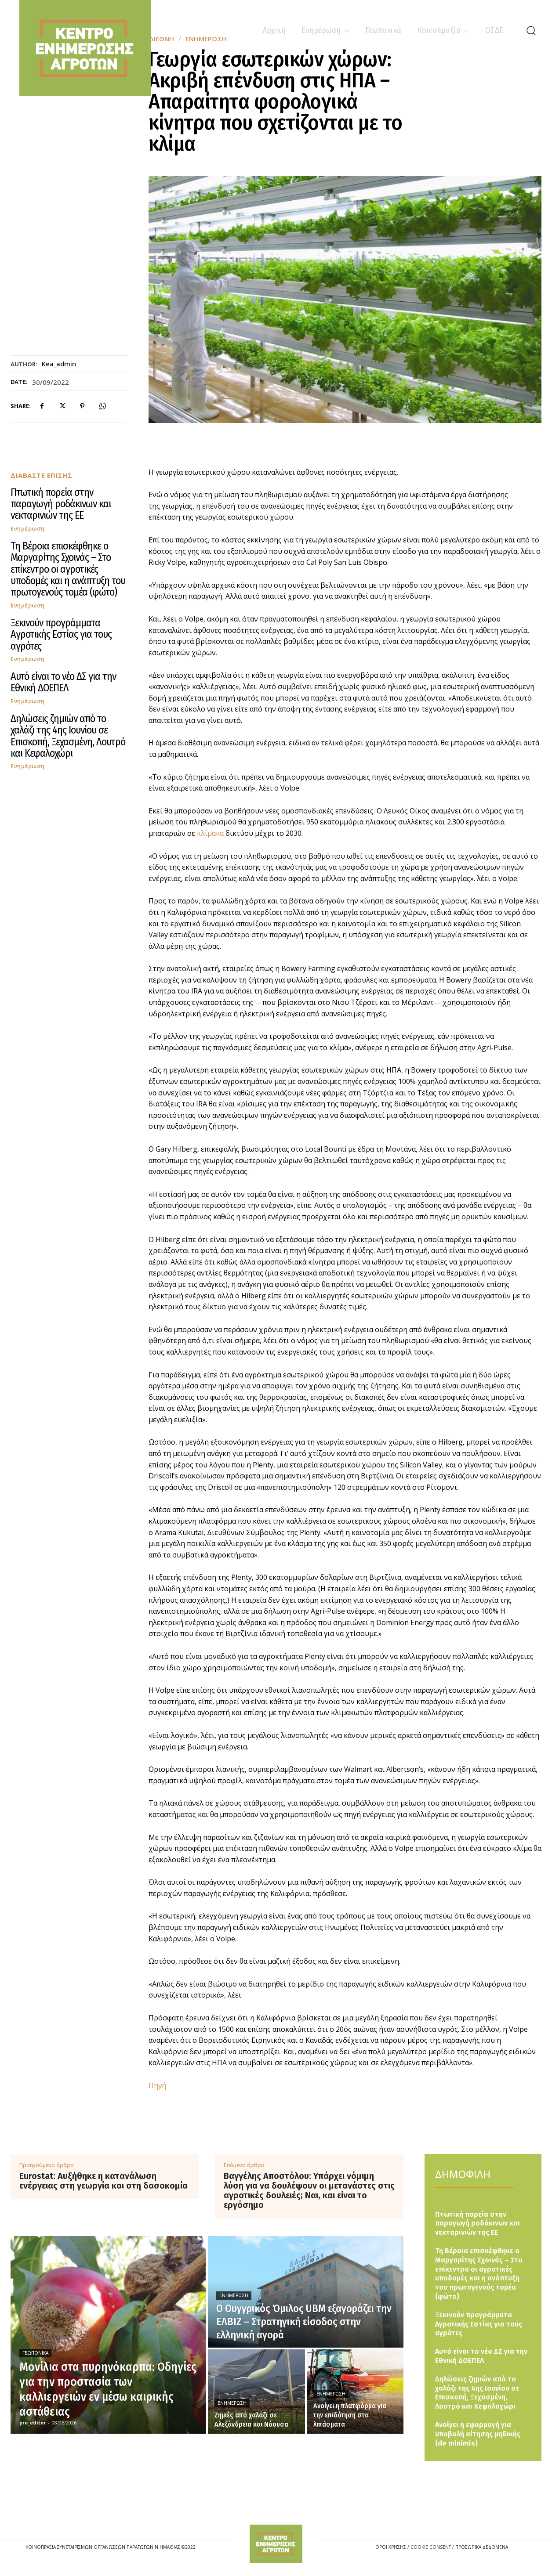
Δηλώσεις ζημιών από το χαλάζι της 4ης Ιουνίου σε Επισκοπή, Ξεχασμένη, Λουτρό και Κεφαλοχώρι (68, 735)
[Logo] (276, 2544)
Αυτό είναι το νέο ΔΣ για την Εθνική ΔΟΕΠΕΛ (63, 682)
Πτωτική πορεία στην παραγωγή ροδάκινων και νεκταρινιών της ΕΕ (61, 504)
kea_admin (59, 364)
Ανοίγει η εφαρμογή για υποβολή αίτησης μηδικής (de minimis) (477, 2434)
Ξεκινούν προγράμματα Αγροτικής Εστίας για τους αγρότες (61, 634)
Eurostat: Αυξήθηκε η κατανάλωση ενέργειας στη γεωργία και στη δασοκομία (103, 2180)
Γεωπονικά (35, 2353)
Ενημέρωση (28, 528)
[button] (530, 30)
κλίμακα (211, 833)
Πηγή (157, 2085)
